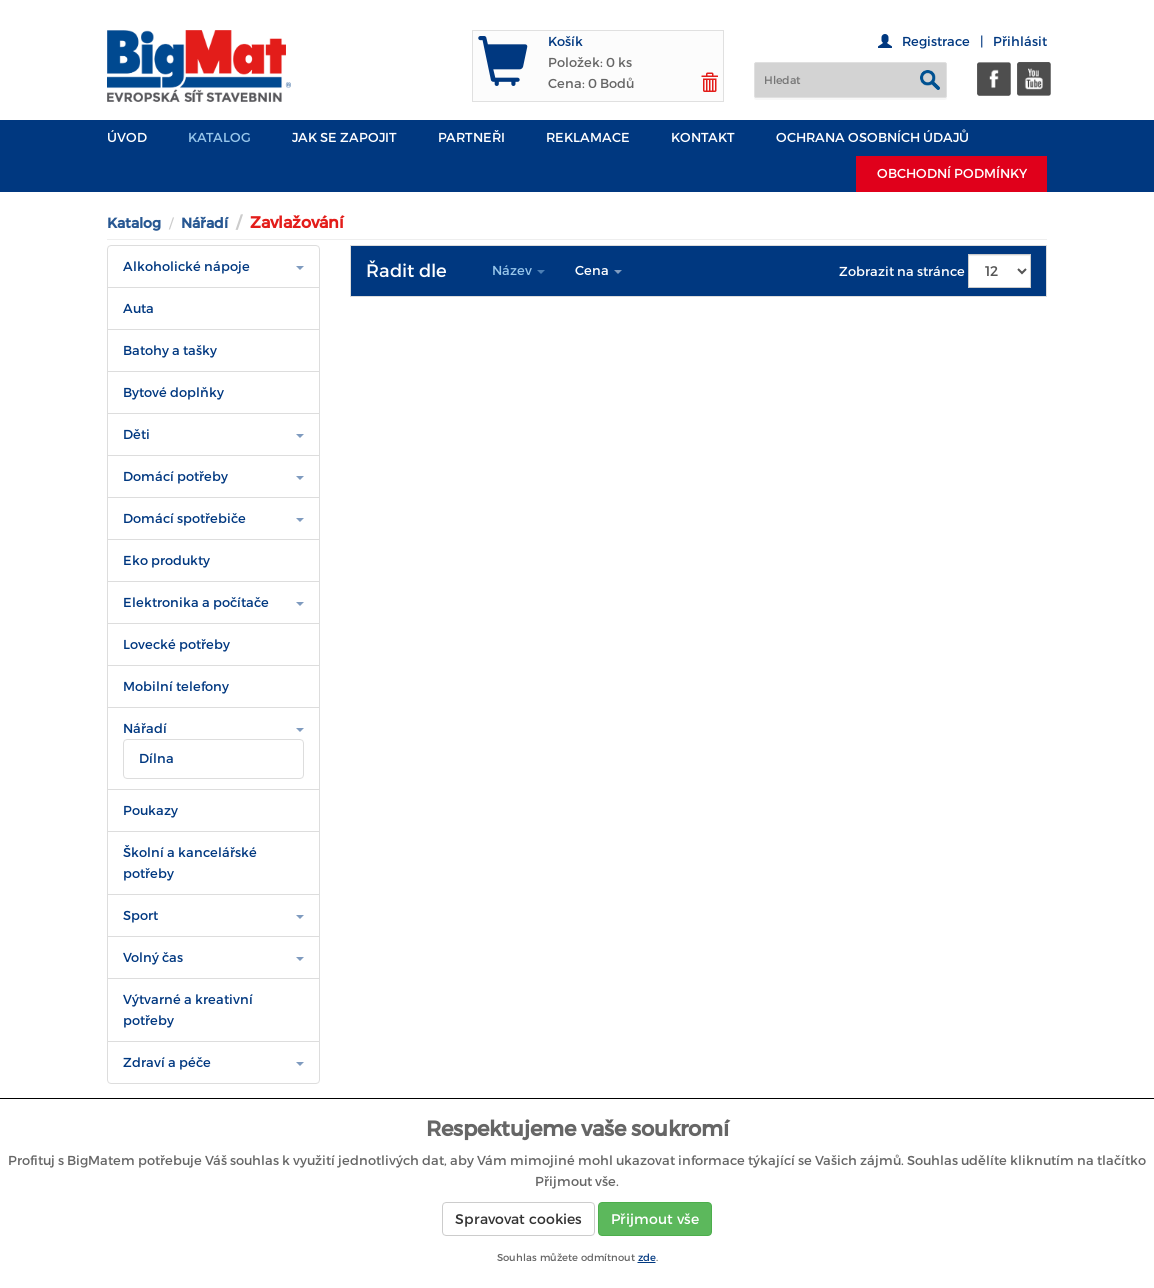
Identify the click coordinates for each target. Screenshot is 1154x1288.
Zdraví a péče (167, 1062)
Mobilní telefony (176, 686)
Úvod (127, 137)
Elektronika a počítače (196, 602)
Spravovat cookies (518, 1219)
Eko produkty (166, 560)
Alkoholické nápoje (186, 266)
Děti (136, 434)
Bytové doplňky (173, 392)
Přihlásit (1020, 41)
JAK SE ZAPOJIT (344, 137)
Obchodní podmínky (952, 173)
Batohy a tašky (170, 350)
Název (518, 270)
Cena (598, 270)
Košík (565, 41)
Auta (138, 308)
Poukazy (150, 810)
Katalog (219, 137)
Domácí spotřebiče (184, 518)
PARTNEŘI (471, 137)
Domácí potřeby (175, 476)
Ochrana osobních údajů (872, 137)
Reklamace (588, 137)
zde (647, 1257)
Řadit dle (406, 271)
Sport (140, 915)
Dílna (156, 758)
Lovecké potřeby (176, 644)
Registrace (936, 41)
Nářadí (204, 223)
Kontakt (703, 137)
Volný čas (153, 957)
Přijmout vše (655, 1219)
